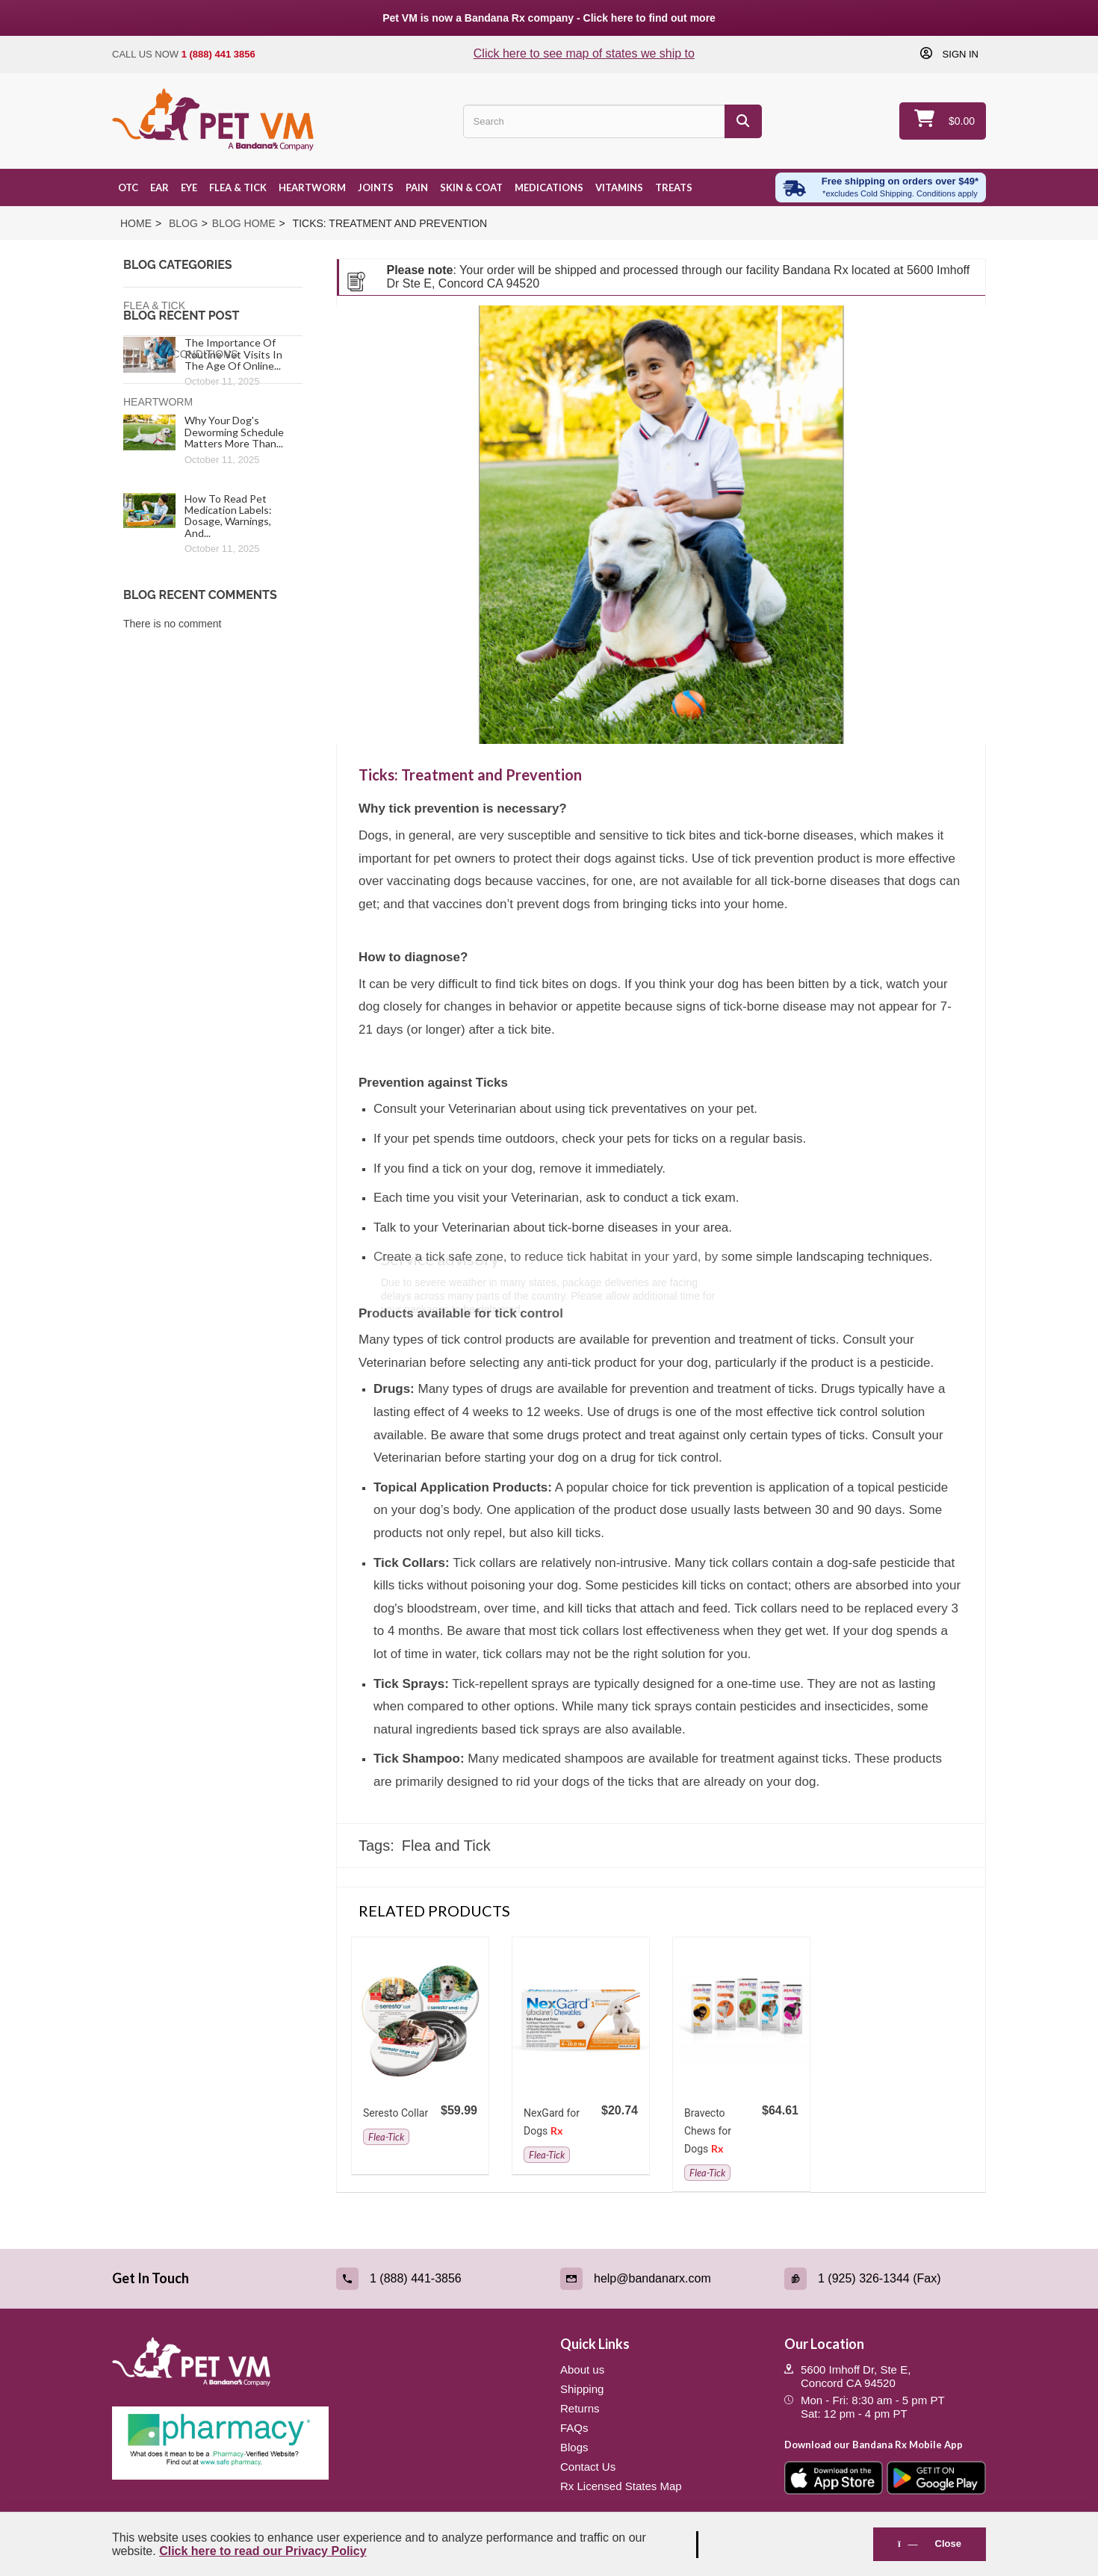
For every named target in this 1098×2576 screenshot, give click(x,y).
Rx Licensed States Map (621, 2486)
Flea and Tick (446, 1845)
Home (136, 223)
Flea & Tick (238, 187)
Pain (417, 187)
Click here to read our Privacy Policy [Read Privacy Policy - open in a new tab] (262, 2551)
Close (929, 2543)
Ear (159, 187)
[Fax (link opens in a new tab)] (885, 2279)
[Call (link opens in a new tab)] (437, 2279)
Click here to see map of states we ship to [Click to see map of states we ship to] (584, 53)
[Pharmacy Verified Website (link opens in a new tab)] (325, 2443)
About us (582, 2369)
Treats (673, 187)
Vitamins (619, 187)
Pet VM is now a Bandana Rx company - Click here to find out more (549, 18)
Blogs (574, 2447)
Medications (549, 187)
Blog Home (244, 223)
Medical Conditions (180, 354)
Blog (183, 223)
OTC (128, 187)
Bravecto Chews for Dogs (707, 2131)
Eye (189, 187)
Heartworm (312, 187)
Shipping (582, 2389)
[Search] (743, 121)
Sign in (959, 54)
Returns (580, 2408)
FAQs (574, 2427)
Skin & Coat (471, 187)
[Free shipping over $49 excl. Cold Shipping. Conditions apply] (880, 187)
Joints (376, 187)
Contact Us (587, 2466)
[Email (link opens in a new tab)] (661, 2279)
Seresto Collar (395, 2113)
